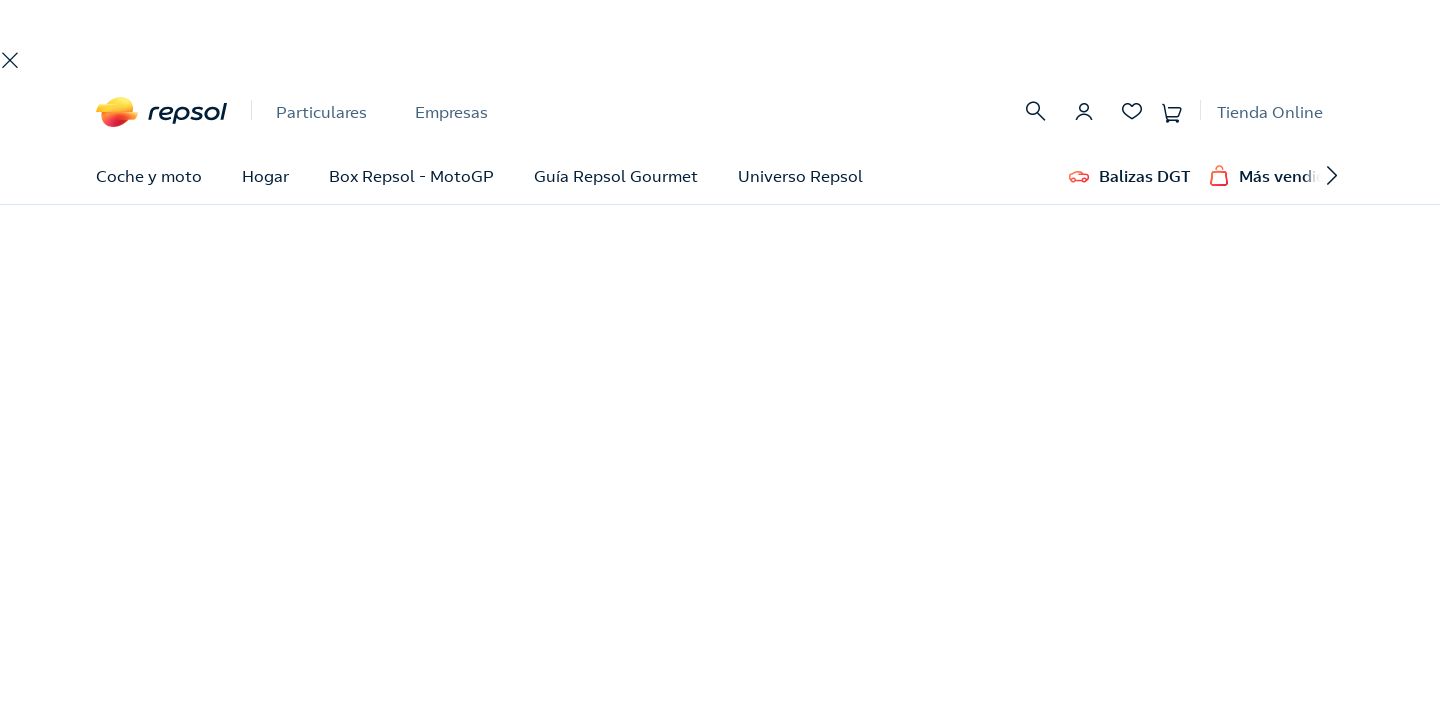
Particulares (321, 112)
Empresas (451, 112)
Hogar (265, 176)
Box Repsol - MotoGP (411, 176)
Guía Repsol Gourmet (616, 176)
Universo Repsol (800, 176)
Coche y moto (149, 176)
